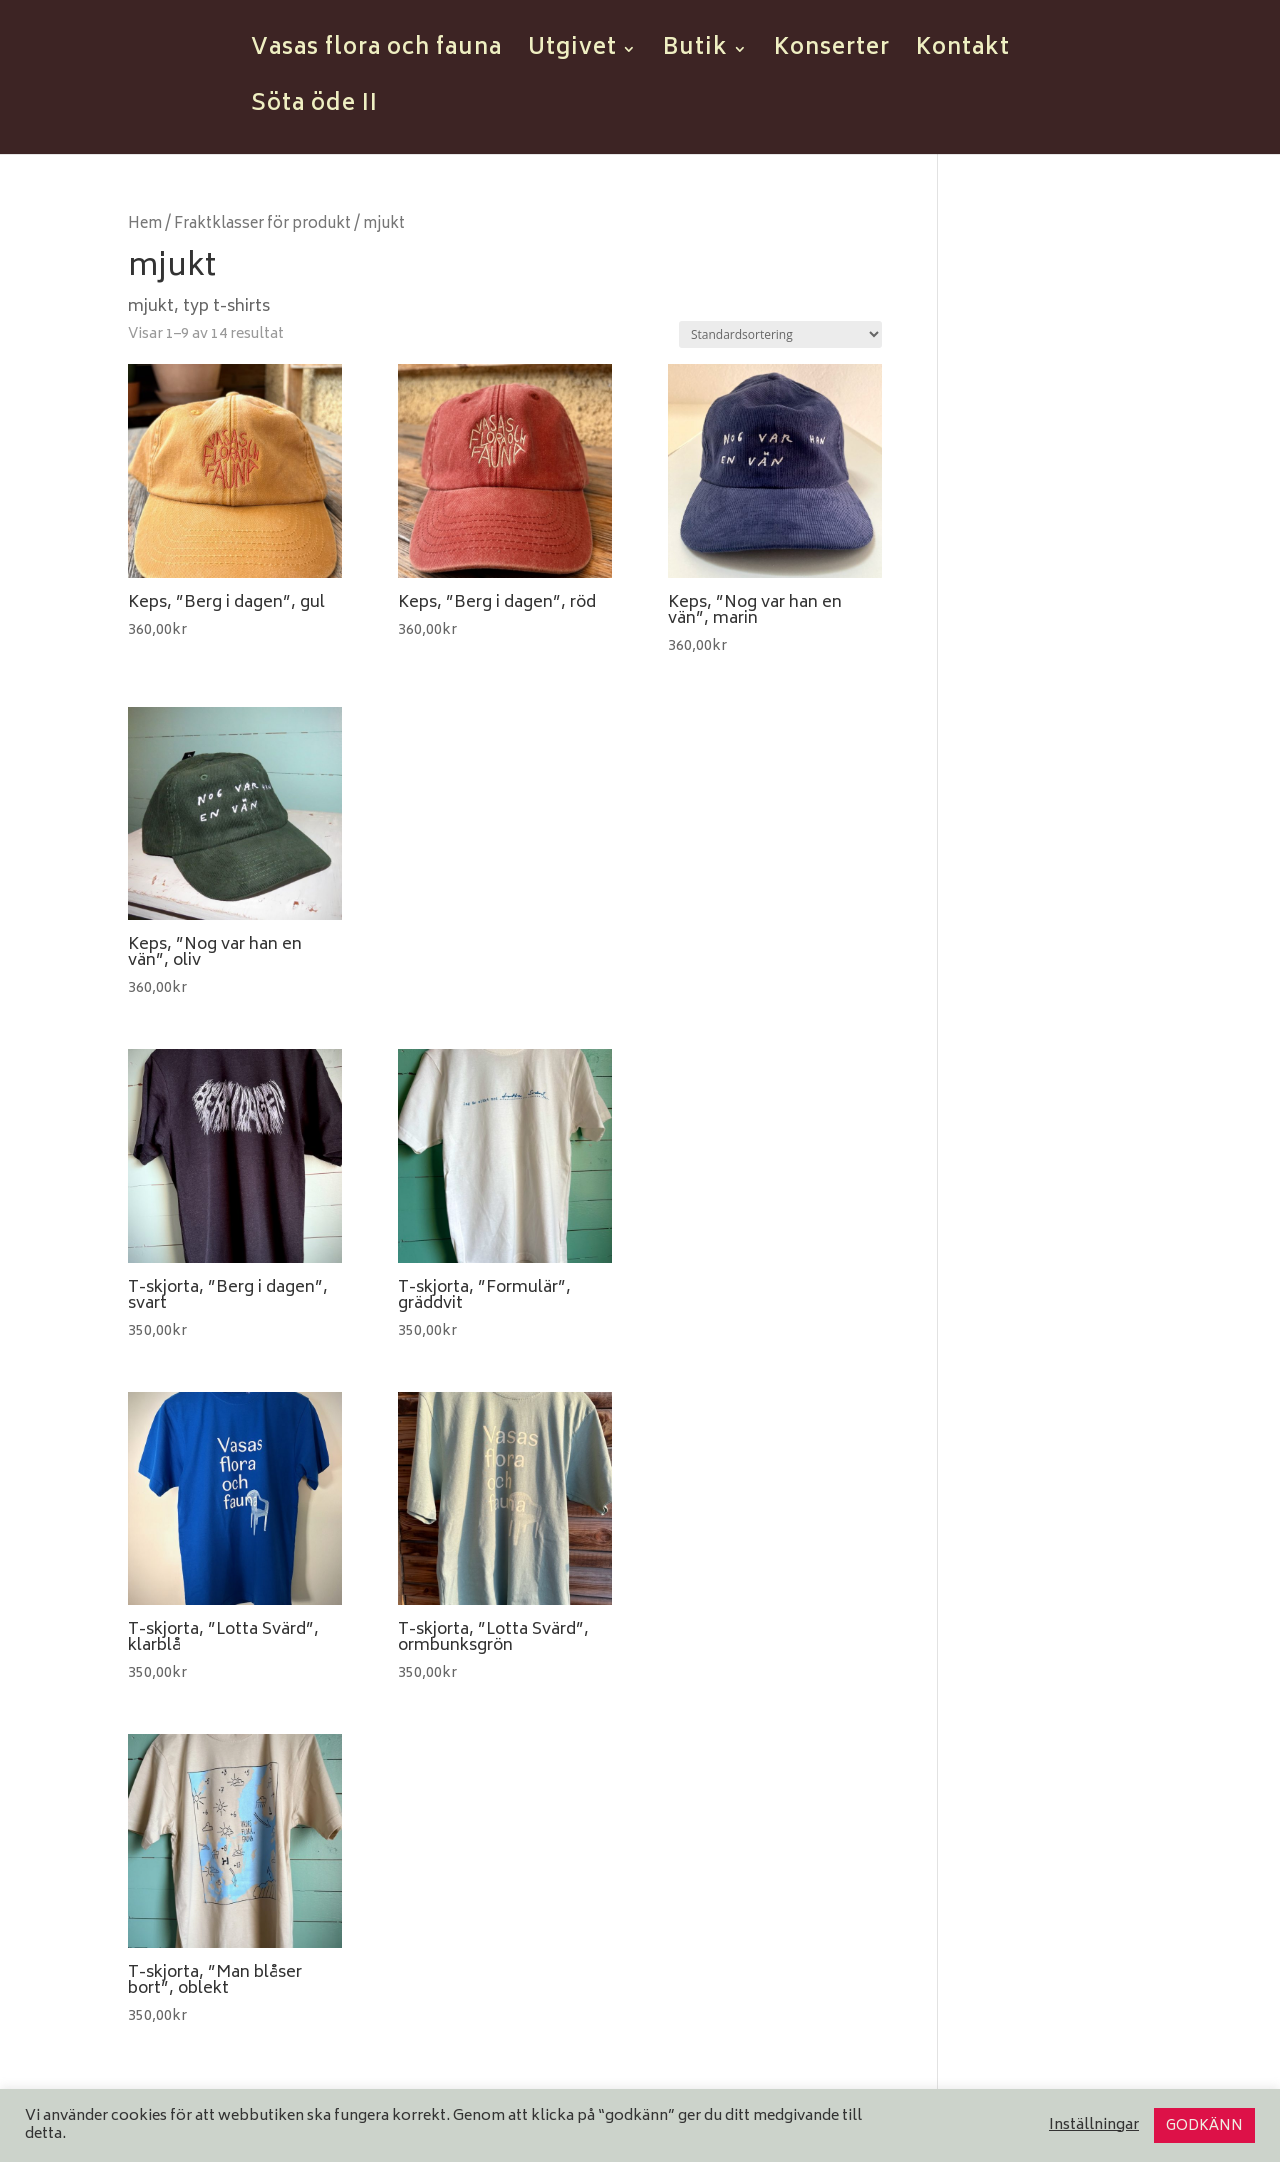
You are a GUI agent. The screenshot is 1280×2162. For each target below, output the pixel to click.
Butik (695, 55)
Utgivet (572, 55)
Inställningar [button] (1094, 2126)
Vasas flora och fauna (376, 55)
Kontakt (963, 55)
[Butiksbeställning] (780, 334)
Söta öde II (314, 111)
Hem (145, 225)
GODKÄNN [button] (1204, 2126)
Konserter (832, 55)
